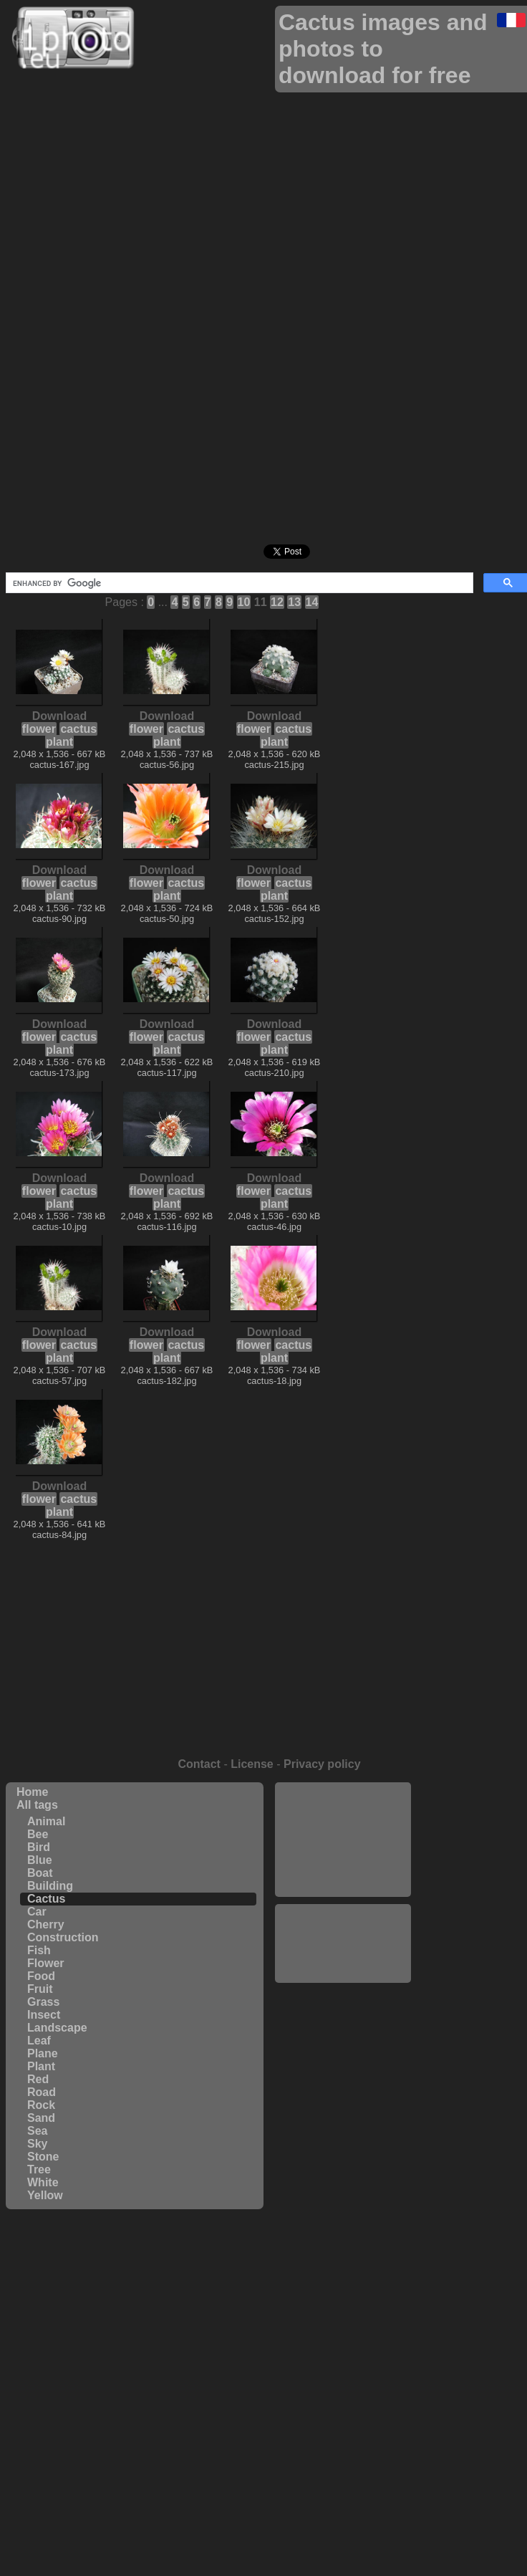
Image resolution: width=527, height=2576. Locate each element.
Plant (41, 2066)
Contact (199, 1764)
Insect (43, 2015)
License (252, 1764)
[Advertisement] (343, 1839)
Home (32, 1792)
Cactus (46, 1899)
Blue (39, 1860)
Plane (42, 2053)
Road (41, 2092)
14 (312, 602)
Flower (45, 1963)
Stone (43, 2156)
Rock (41, 2105)
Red (38, 2079)
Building (50, 1886)
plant (59, 742)
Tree (39, 2169)
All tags (37, 1805)
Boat (40, 1873)
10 (244, 602)
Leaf (39, 2040)
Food (41, 1976)
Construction (63, 1937)
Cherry (45, 1924)
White (43, 2182)
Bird (38, 1847)
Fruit (40, 1989)
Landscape (57, 2028)
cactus (78, 729)
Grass (43, 2002)
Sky (37, 2144)
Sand (41, 2118)
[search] (238, 583)
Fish (39, 1950)
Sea (37, 2131)
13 (294, 602)
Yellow (45, 2195)
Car (37, 1911)
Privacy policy (322, 1764)
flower (39, 729)
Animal (46, 1821)
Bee (37, 1834)
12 (277, 602)
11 (260, 602)
